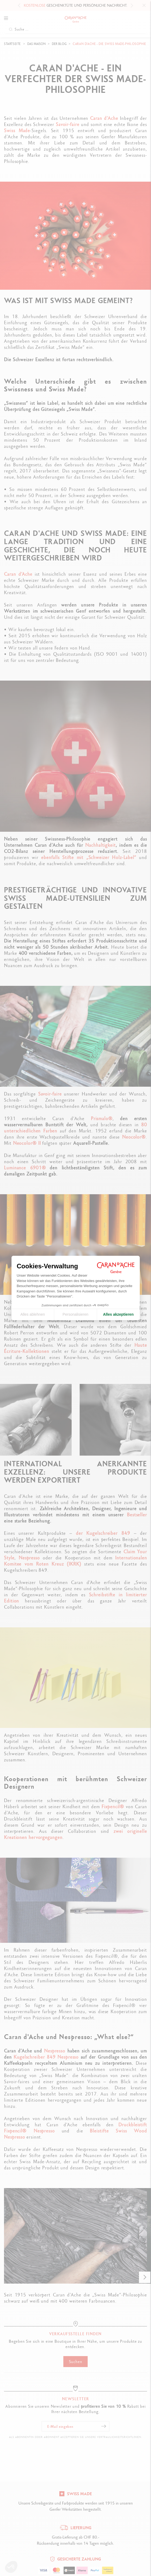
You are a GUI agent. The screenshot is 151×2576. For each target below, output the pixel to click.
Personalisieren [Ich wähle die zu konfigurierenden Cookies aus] (75, 1314)
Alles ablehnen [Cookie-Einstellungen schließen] (32, 1314)
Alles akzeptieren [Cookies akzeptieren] (118, 1314)
